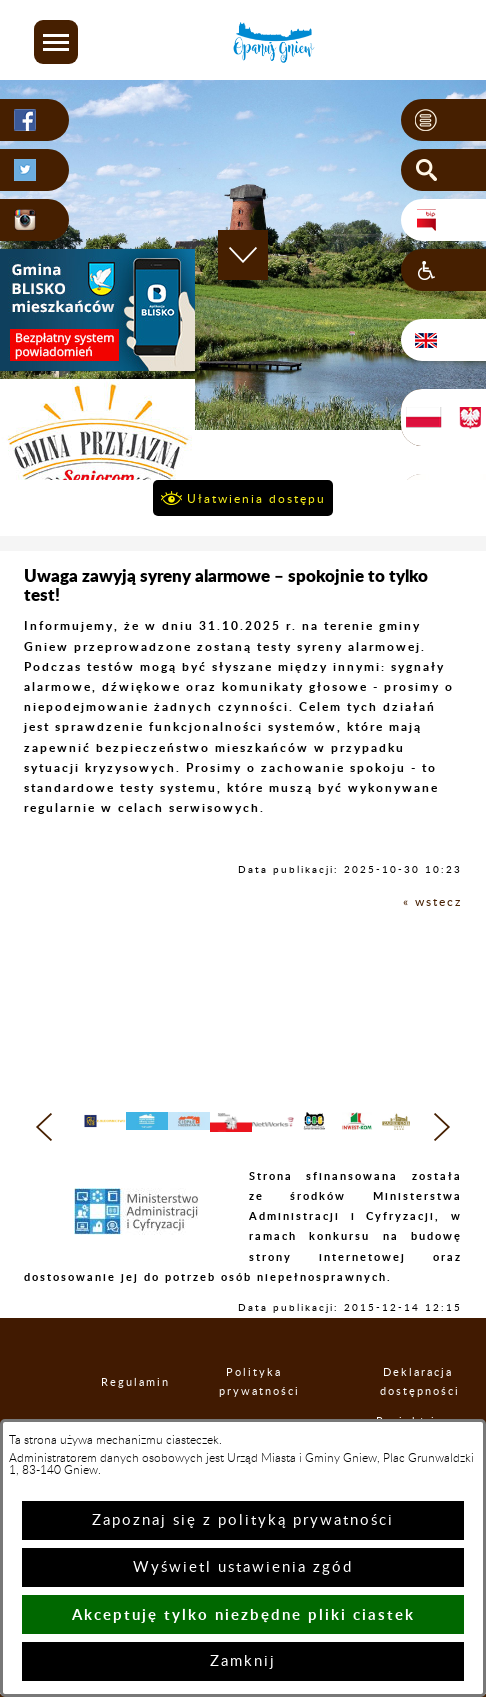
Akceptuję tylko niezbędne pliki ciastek (243, 1614)
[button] (56, 42)
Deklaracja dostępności (418, 1398)
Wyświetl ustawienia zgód (243, 1567)
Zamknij (243, 1661)
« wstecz (432, 902)
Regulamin (118, 1398)
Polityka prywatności (254, 1398)
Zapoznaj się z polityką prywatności (243, 1520)
